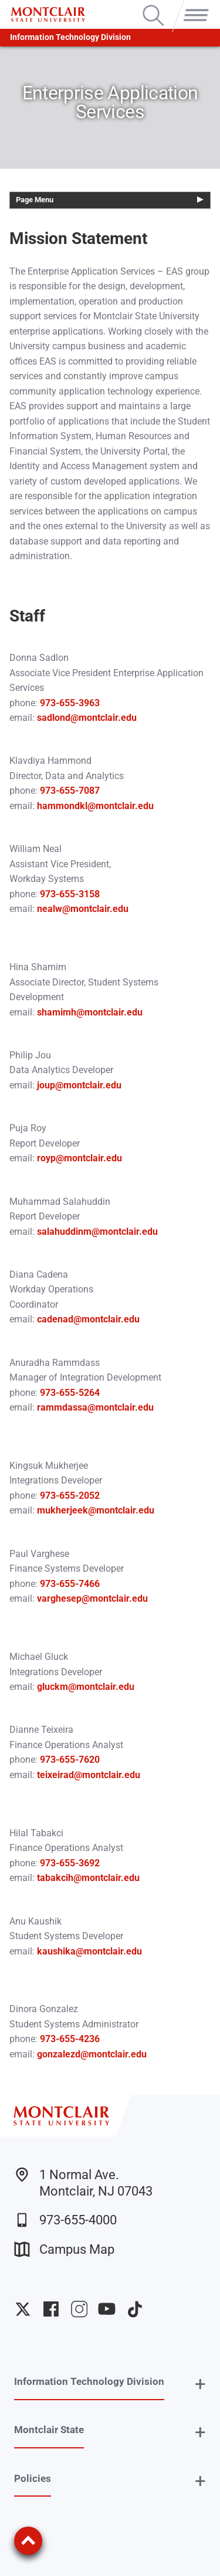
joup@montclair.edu (78, 1085)
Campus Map (64, 2249)
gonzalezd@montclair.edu (92, 2054)
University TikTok (135, 2309)
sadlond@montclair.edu (87, 717)
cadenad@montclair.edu (88, 1319)
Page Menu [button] (34, 199)
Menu (194, 6)
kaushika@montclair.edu (89, 1951)
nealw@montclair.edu (82, 908)
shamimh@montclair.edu (90, 1012)
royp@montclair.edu (79, 1158)
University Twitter (23, 2309)
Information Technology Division (70, 37)
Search (153, 6)
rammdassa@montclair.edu (95, 1407)
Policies (32, 2478)
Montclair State (49, 2429)
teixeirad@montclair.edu (88, 1774)
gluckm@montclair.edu (85, 1686)
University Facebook (51, 2309)
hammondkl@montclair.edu (95, 805)
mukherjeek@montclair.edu (95, 1510)
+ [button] (200, 2384)
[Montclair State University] (48, 14)
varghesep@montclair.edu (92, 1598)
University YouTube (107, 2309)
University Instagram (79, 2309)
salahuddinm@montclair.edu (97, 1231)
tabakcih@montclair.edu (88, 1877)
